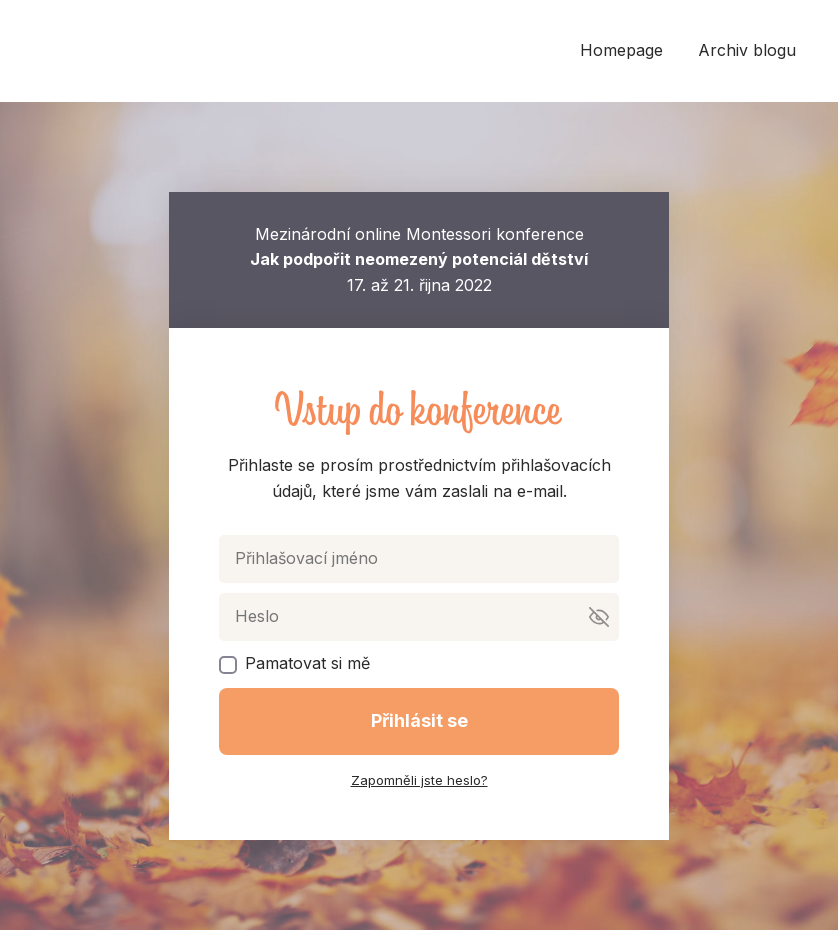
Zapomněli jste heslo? (419, 780)
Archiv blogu (747, 50)
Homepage (621, 50)
